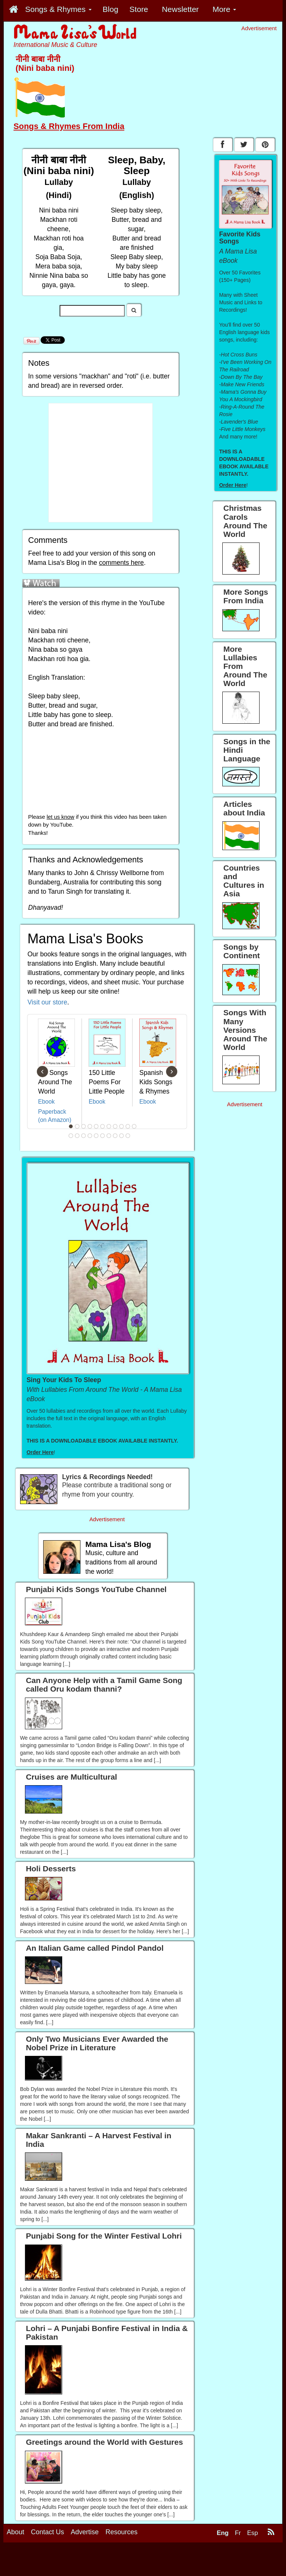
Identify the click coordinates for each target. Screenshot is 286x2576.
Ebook (46, 1101)
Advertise (85, 2543)
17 (103, 1136)
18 (109, 1136)
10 (128, 1126)
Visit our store (47, 1002)
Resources (121, 2543)
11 (134, 1126)
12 (71, 1136)
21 (128, 1136)
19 (115, 1136)
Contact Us (47, 2543)
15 (90, 1136)
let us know (60, 817)
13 (77, 1136)
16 (96, 1136)
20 (122, 1136)
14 (84, 1136)
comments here (121, 562)
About (15, 2543)
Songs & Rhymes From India (68, 126)
